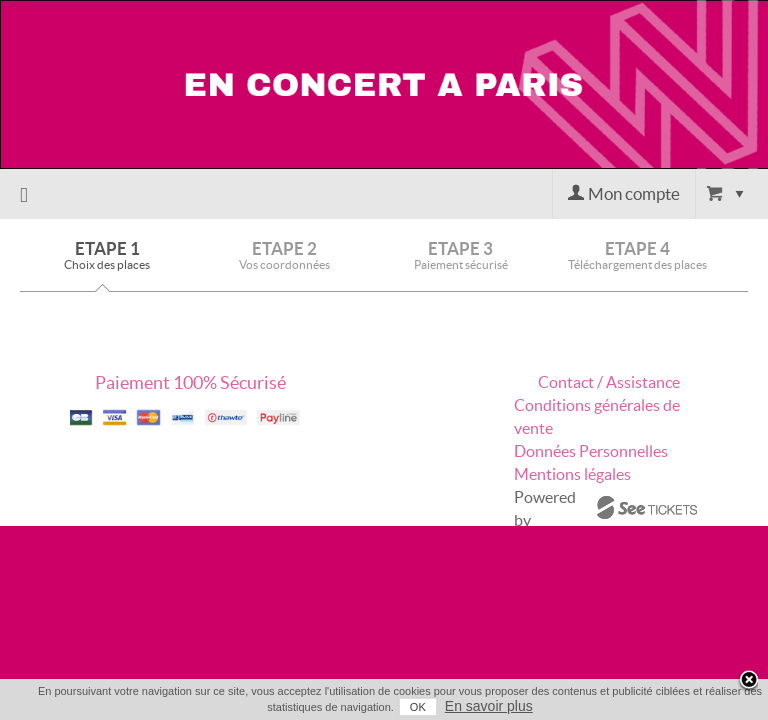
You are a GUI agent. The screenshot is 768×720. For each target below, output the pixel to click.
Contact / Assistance (609, 382)
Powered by (545, 508)
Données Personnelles (591, 451)
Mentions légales (572, 474)
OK (402, 707)
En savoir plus (473, 706)
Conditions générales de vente (597, 416)
